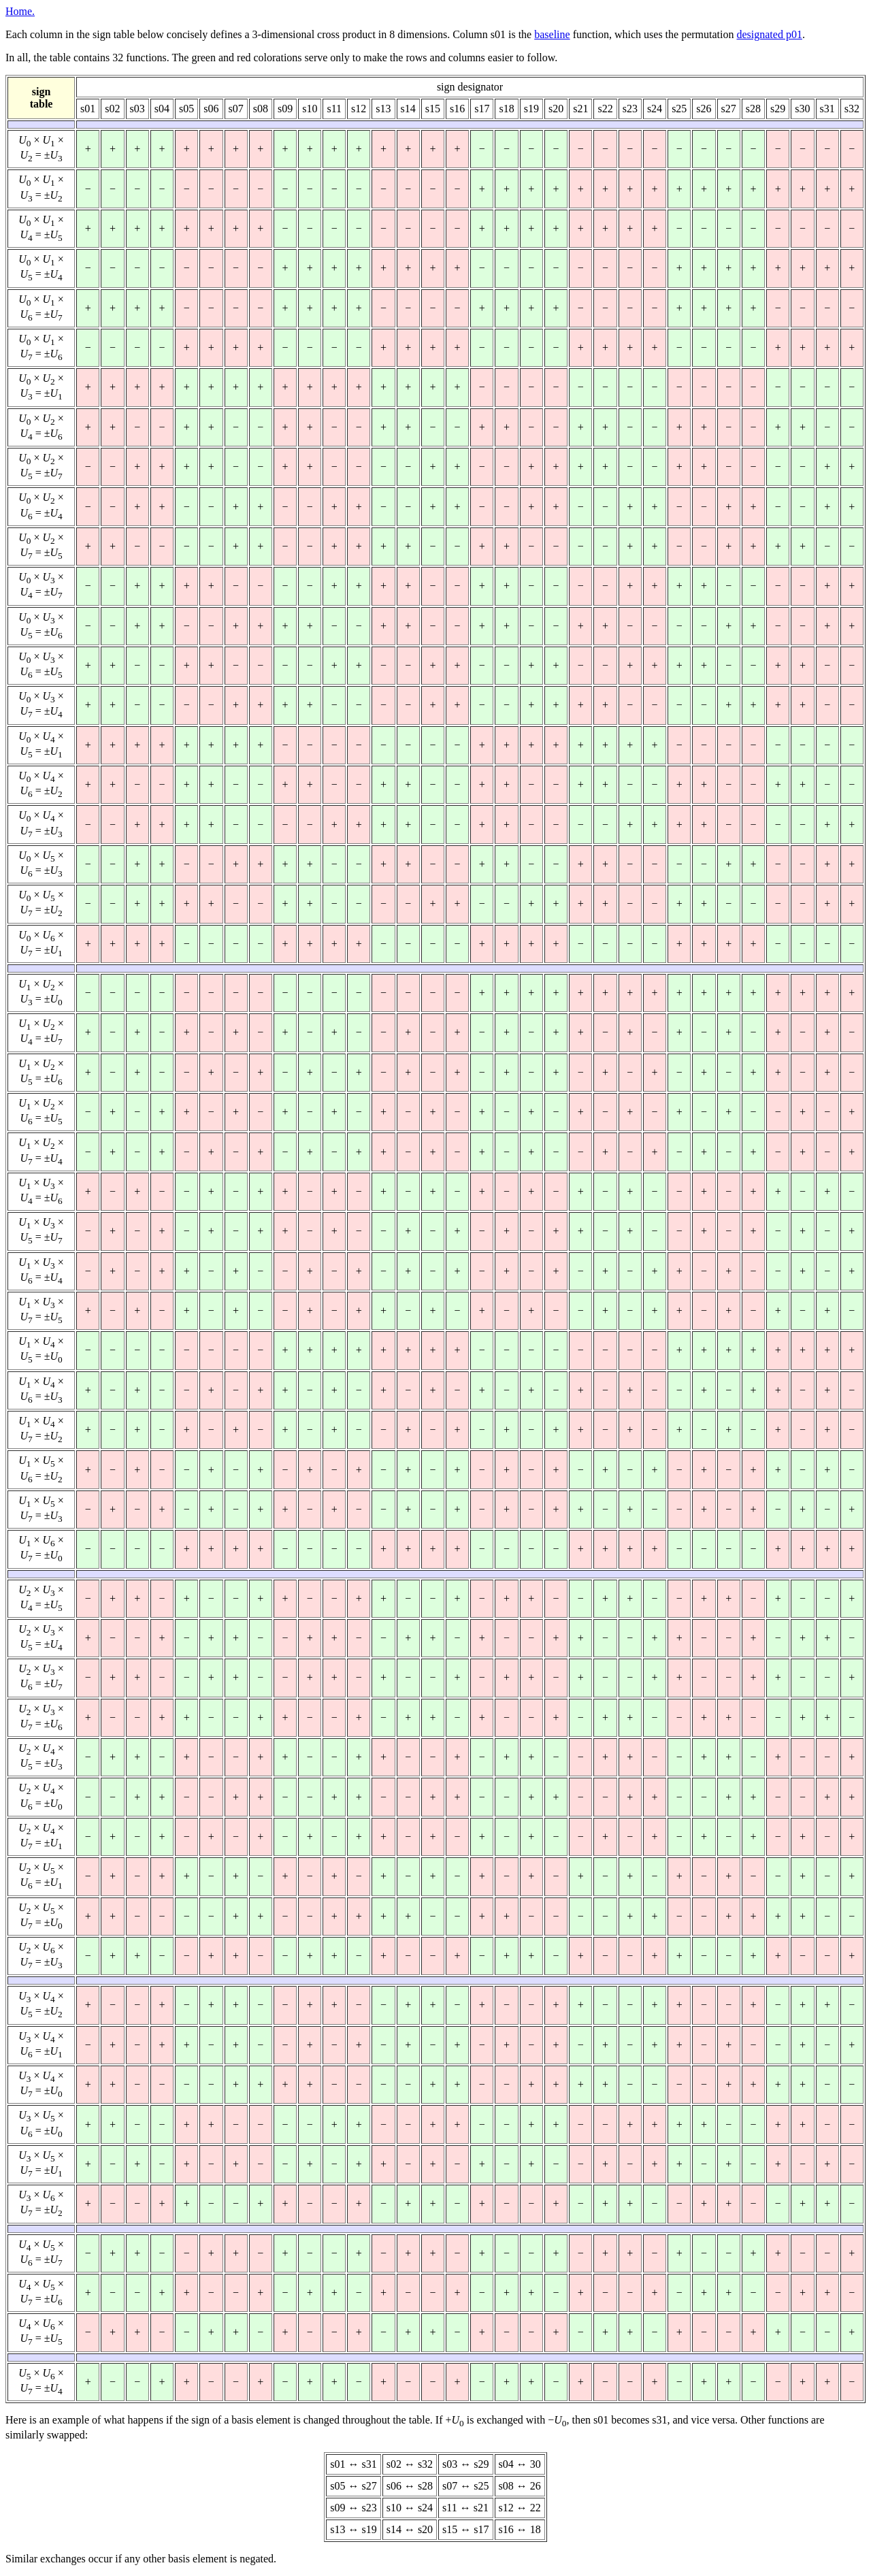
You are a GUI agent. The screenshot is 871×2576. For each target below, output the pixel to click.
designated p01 (769, 34)
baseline (552, 34)
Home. (20, 11)
